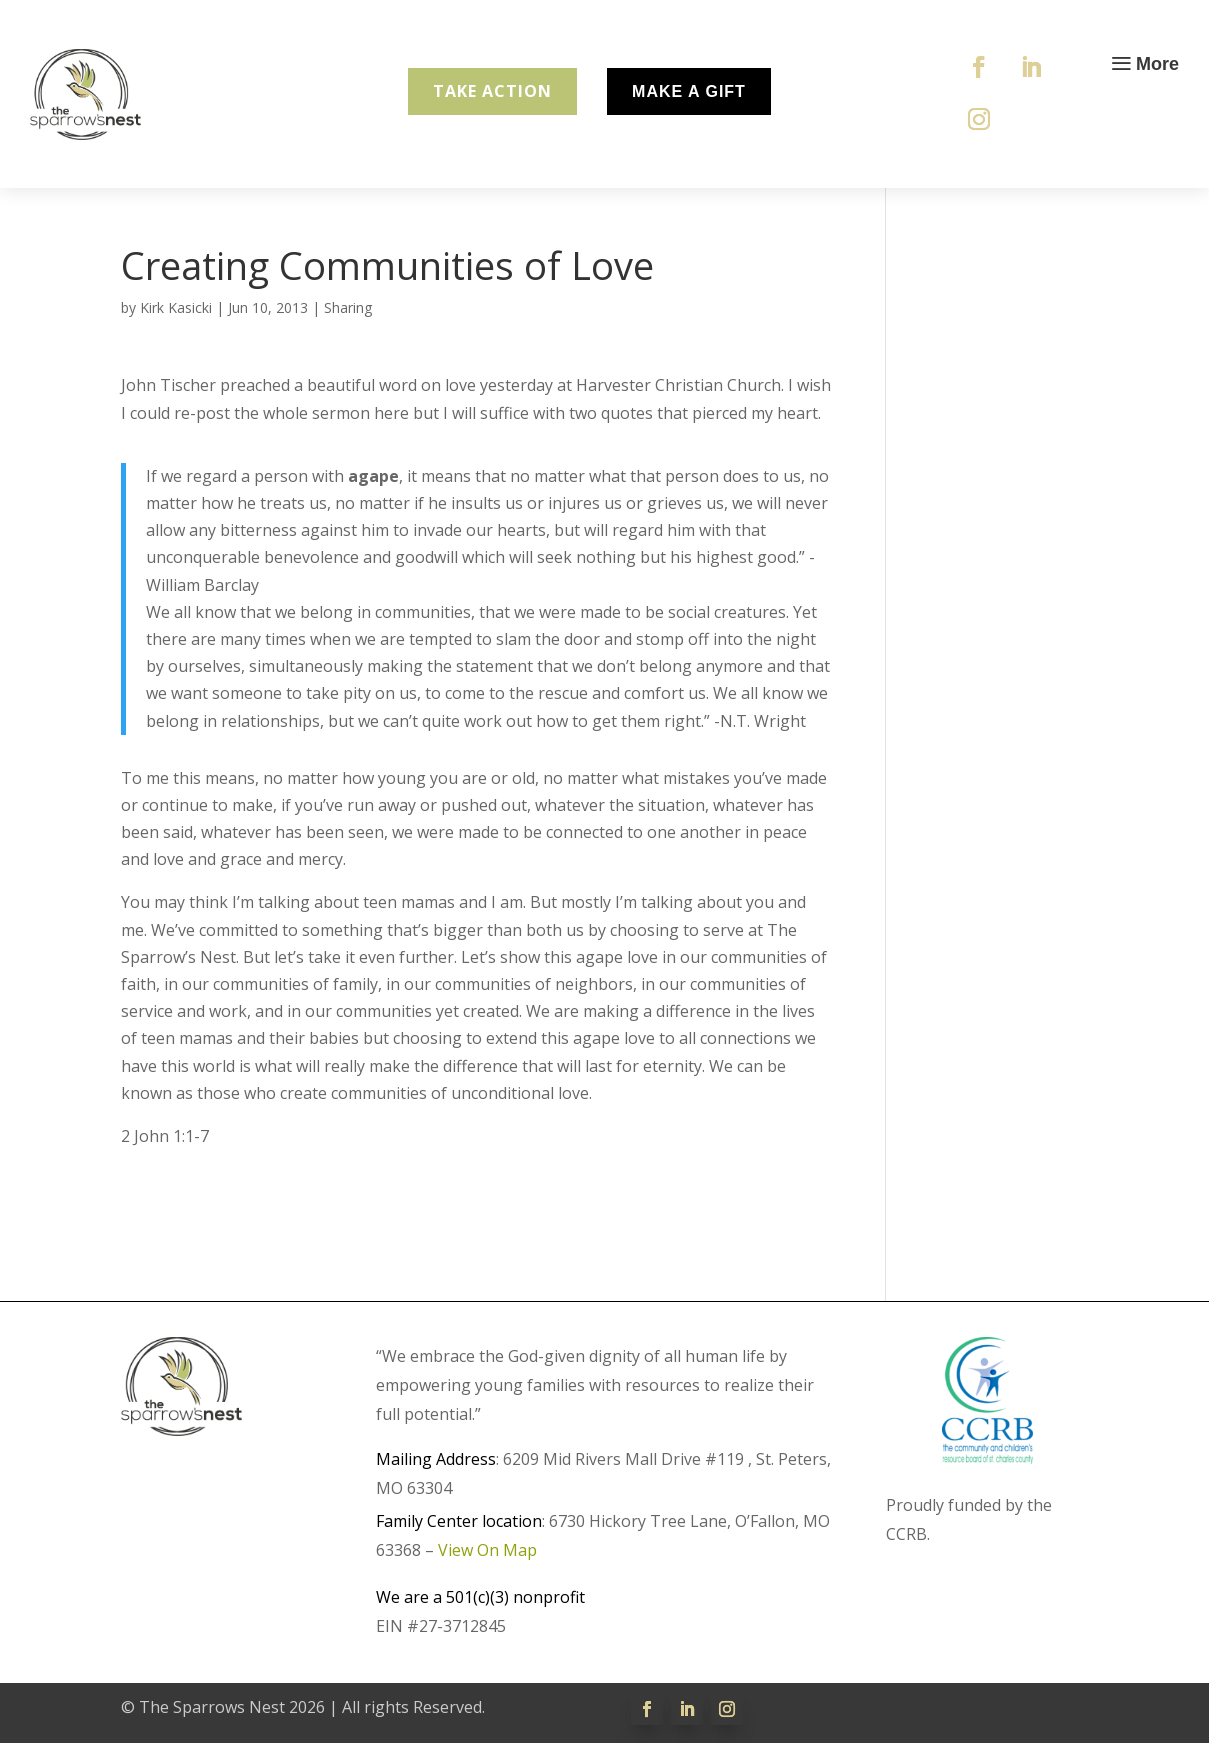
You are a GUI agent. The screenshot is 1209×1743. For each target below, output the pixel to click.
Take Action (492, 91)
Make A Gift (689, 91)
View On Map (487, 1550)
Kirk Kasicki (176, 307)
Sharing (348, 307)
